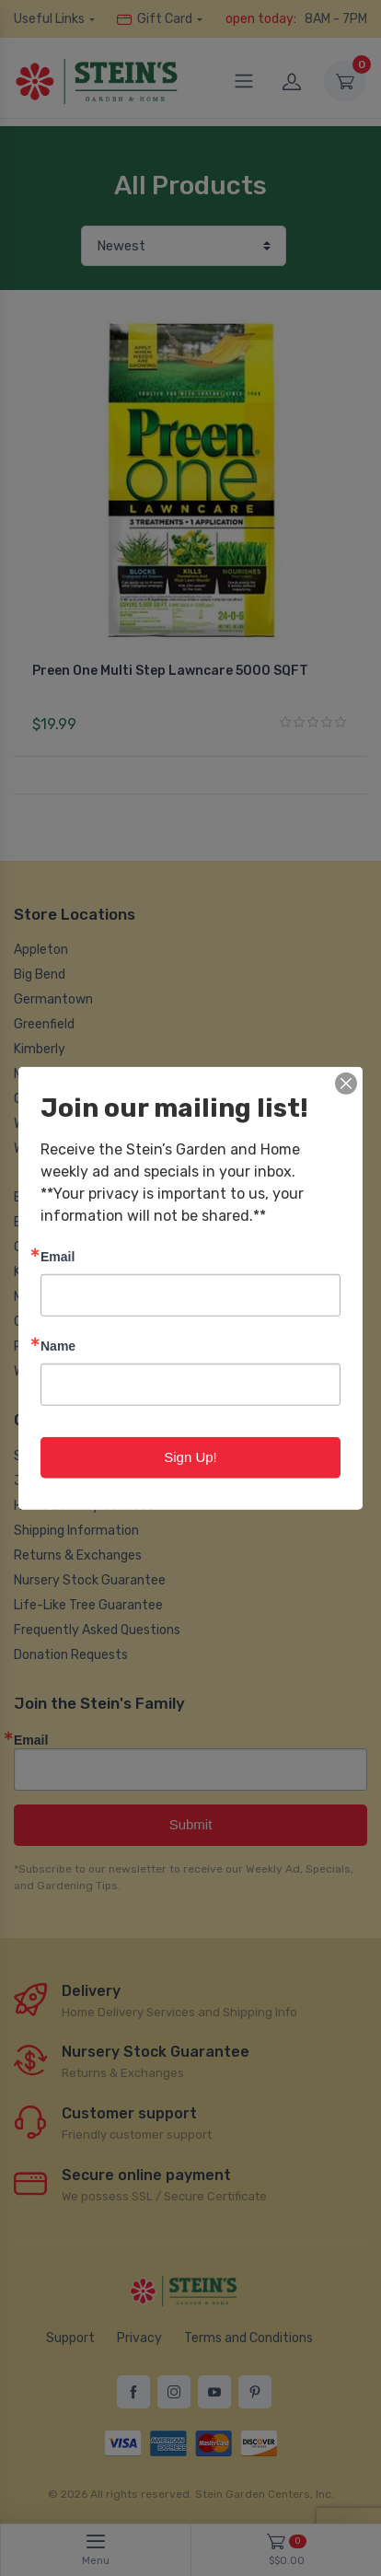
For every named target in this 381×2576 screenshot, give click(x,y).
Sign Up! (190, 1457)
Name (57, 1345)
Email (57, 1256)
